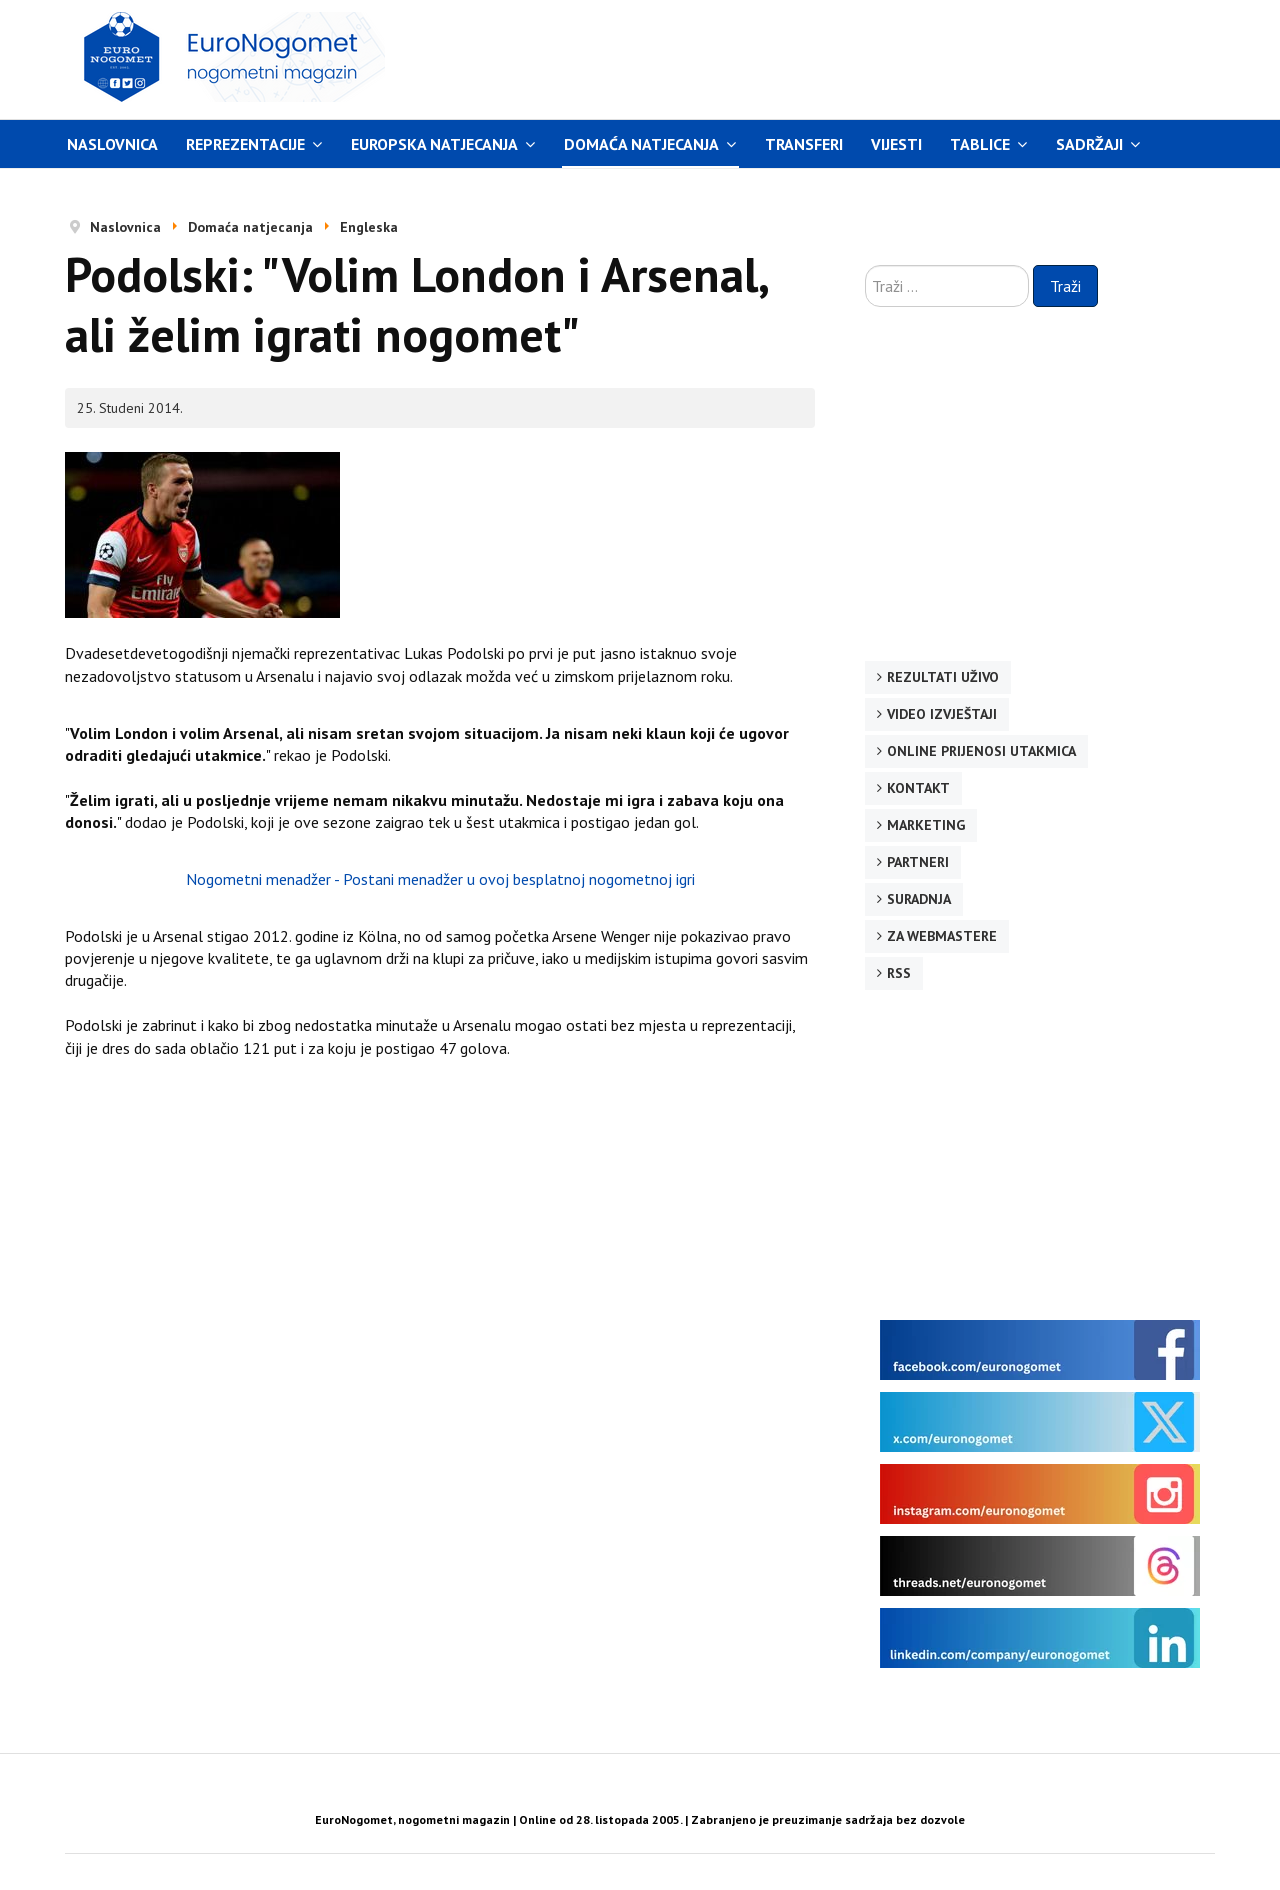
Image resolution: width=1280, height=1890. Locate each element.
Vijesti (896, 144)
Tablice (980, 144)
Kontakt (918, 788)
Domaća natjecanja (641, 144)
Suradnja (919, 899)
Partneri (918, 862)
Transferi (804, 144)
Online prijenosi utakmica (981, 751)
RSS (899, 973)
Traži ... (865, 265)
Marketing (926, 825)
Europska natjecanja (434, 144)
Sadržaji (1089, 144)
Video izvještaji (942, 714)
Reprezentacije (245, 144)
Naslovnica (112, 144)
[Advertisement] (829, 57)
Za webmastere (942, 936)
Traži (1065, 286)
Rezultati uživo (943, 677)
